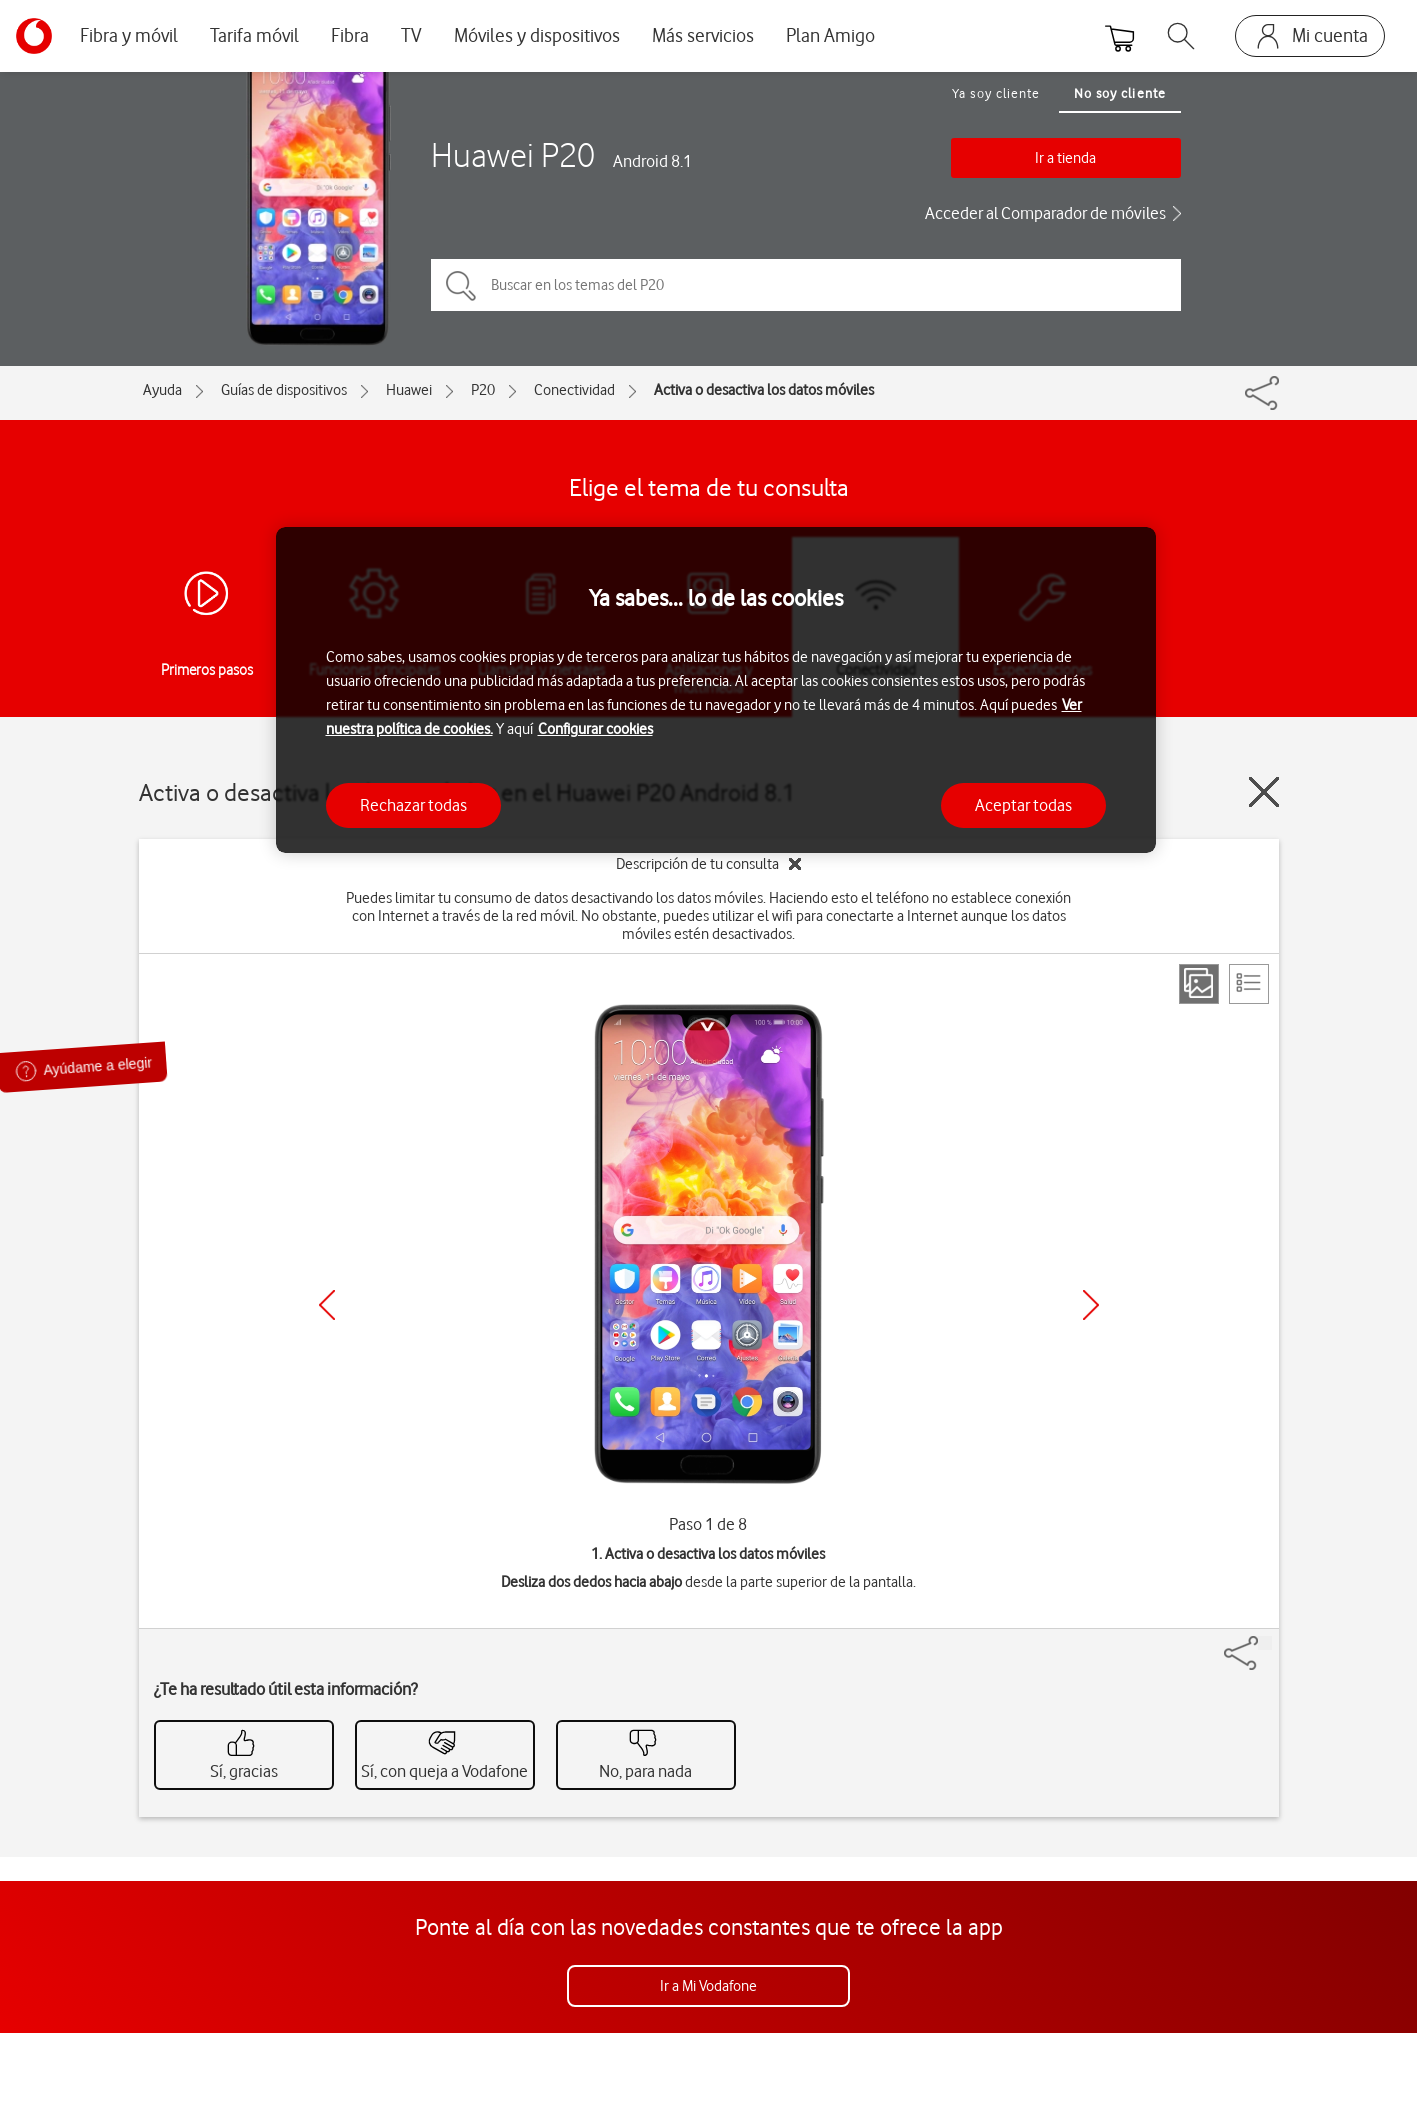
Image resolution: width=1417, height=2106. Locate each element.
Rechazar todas (413, 805)
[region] (716, 690)
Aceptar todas (1023, 805)
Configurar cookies (595, 729)
